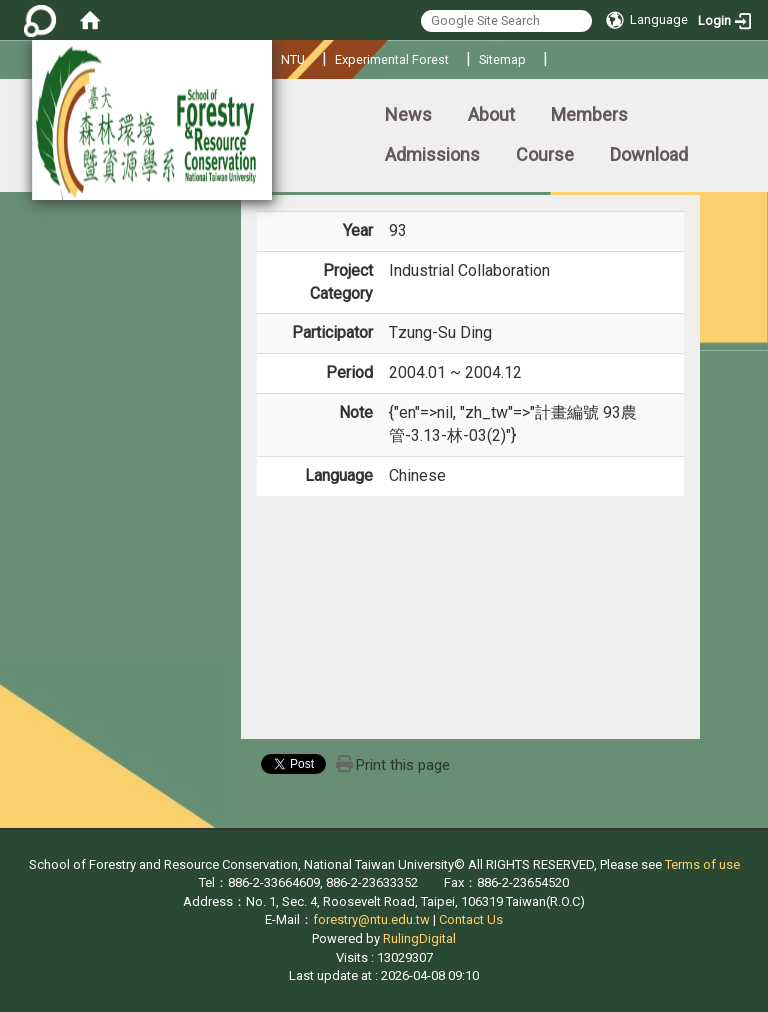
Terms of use (702, 864)
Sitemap (502, 59)
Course (545, 154)
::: (4, 105)
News (408, 114)
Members (589, 114)
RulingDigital (419, 938)
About (491, 114)
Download (649, 154)
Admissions (432, 154)
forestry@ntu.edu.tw (371, 919)
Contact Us (471, 919)
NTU (293, 59)
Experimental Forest (392, 59)
